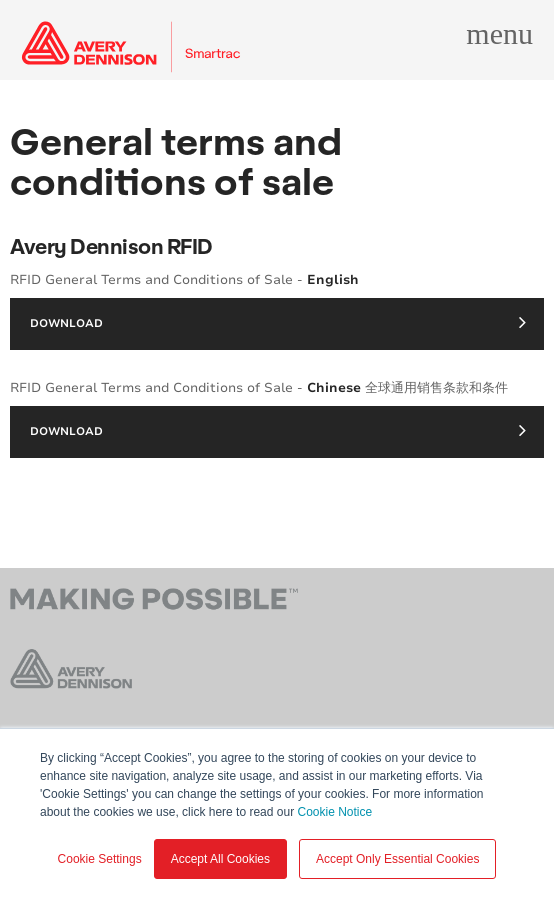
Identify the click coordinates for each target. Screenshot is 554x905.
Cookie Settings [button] (100, 859)
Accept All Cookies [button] (220, 859)
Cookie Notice (334, 812)
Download (278, 322)
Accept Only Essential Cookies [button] (397, 859)
